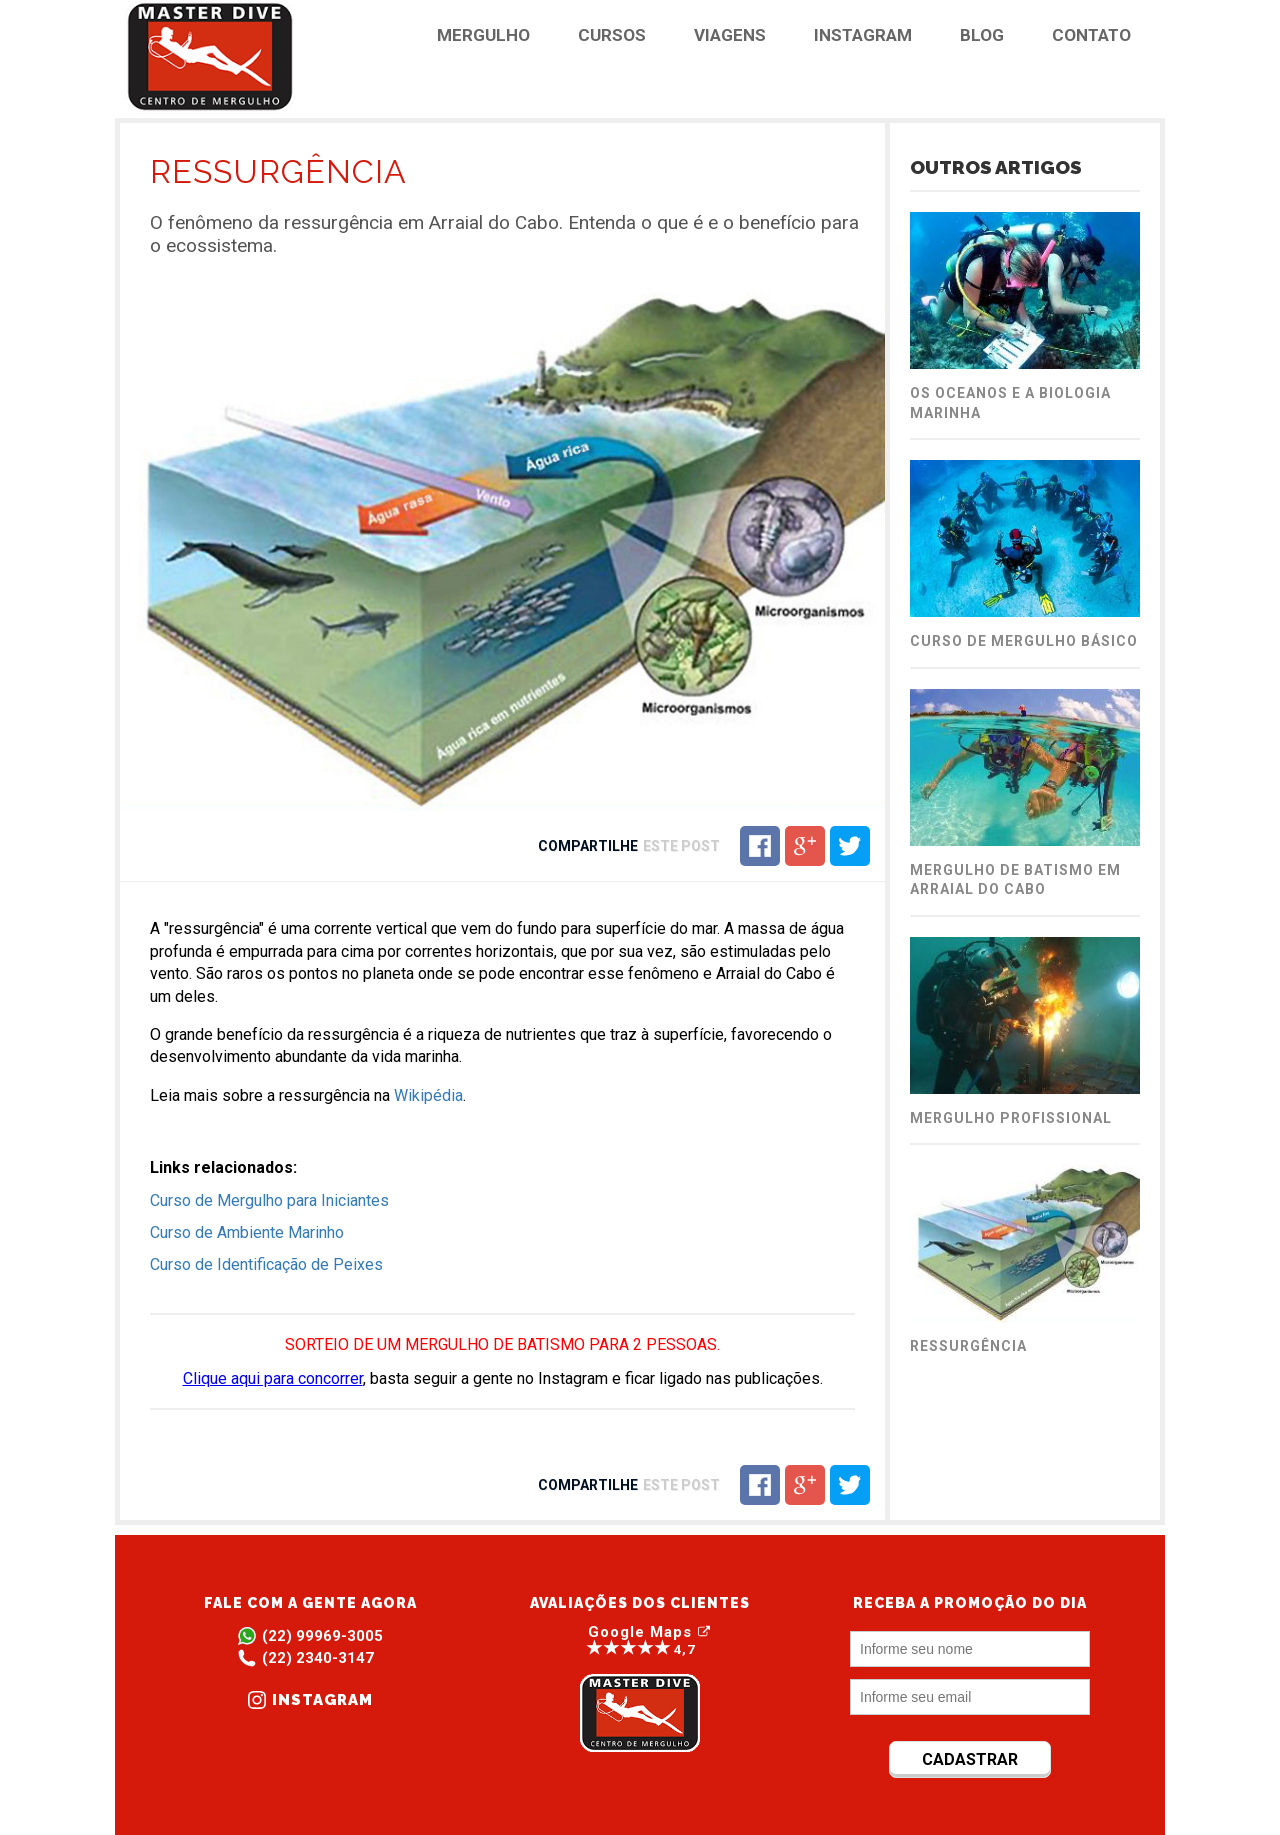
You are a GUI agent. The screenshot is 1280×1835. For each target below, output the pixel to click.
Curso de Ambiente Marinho (247, 1232)
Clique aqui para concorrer (273, 1378)
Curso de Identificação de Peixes (266, 1264)
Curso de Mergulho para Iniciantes (269, 1200)
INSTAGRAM (863, 35)
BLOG (982, 35)
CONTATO (1091, 35)
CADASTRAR (970, 1759)
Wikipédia (428, 1095)
